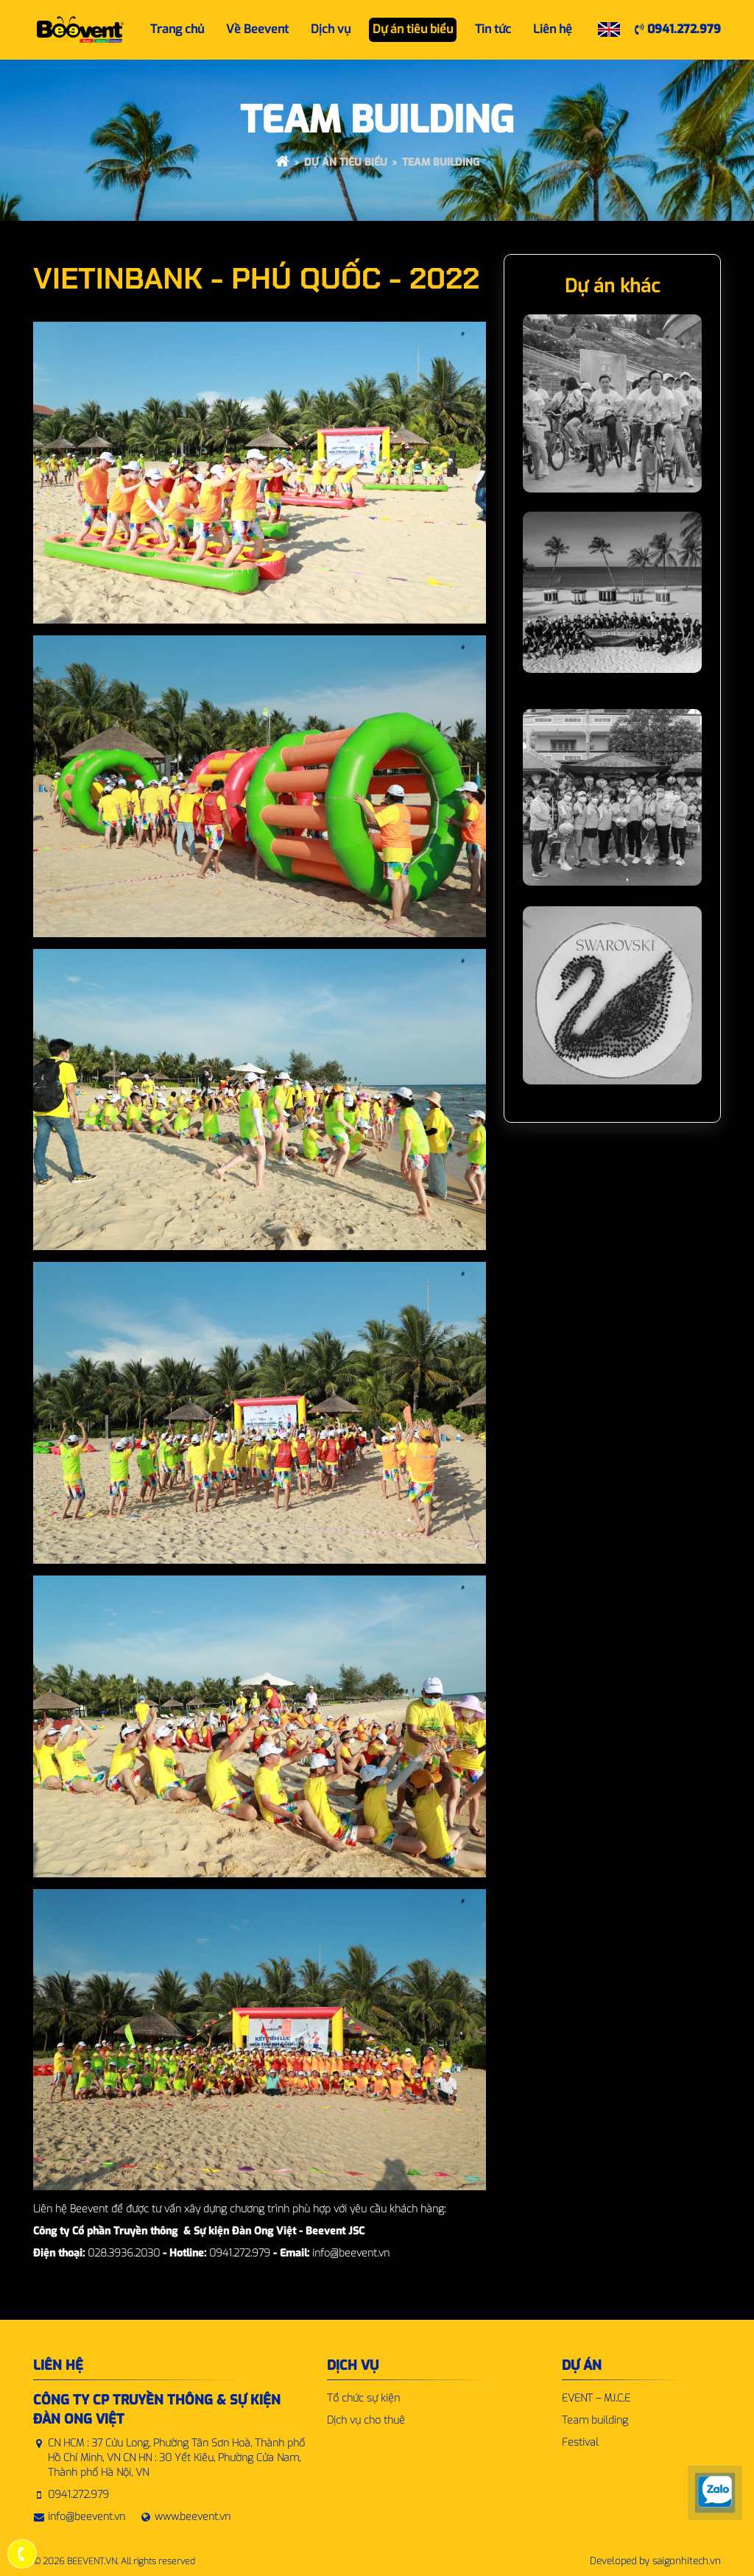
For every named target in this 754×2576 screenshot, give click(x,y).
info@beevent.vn (86, 2517)
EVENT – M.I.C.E (596, 2398)
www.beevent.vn (192, 2517)
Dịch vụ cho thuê (366, 2420)
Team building (440, 162)
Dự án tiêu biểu (345, 162)
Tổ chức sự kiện (363, 2398)
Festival (580, 2442)
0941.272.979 (678, 29)
